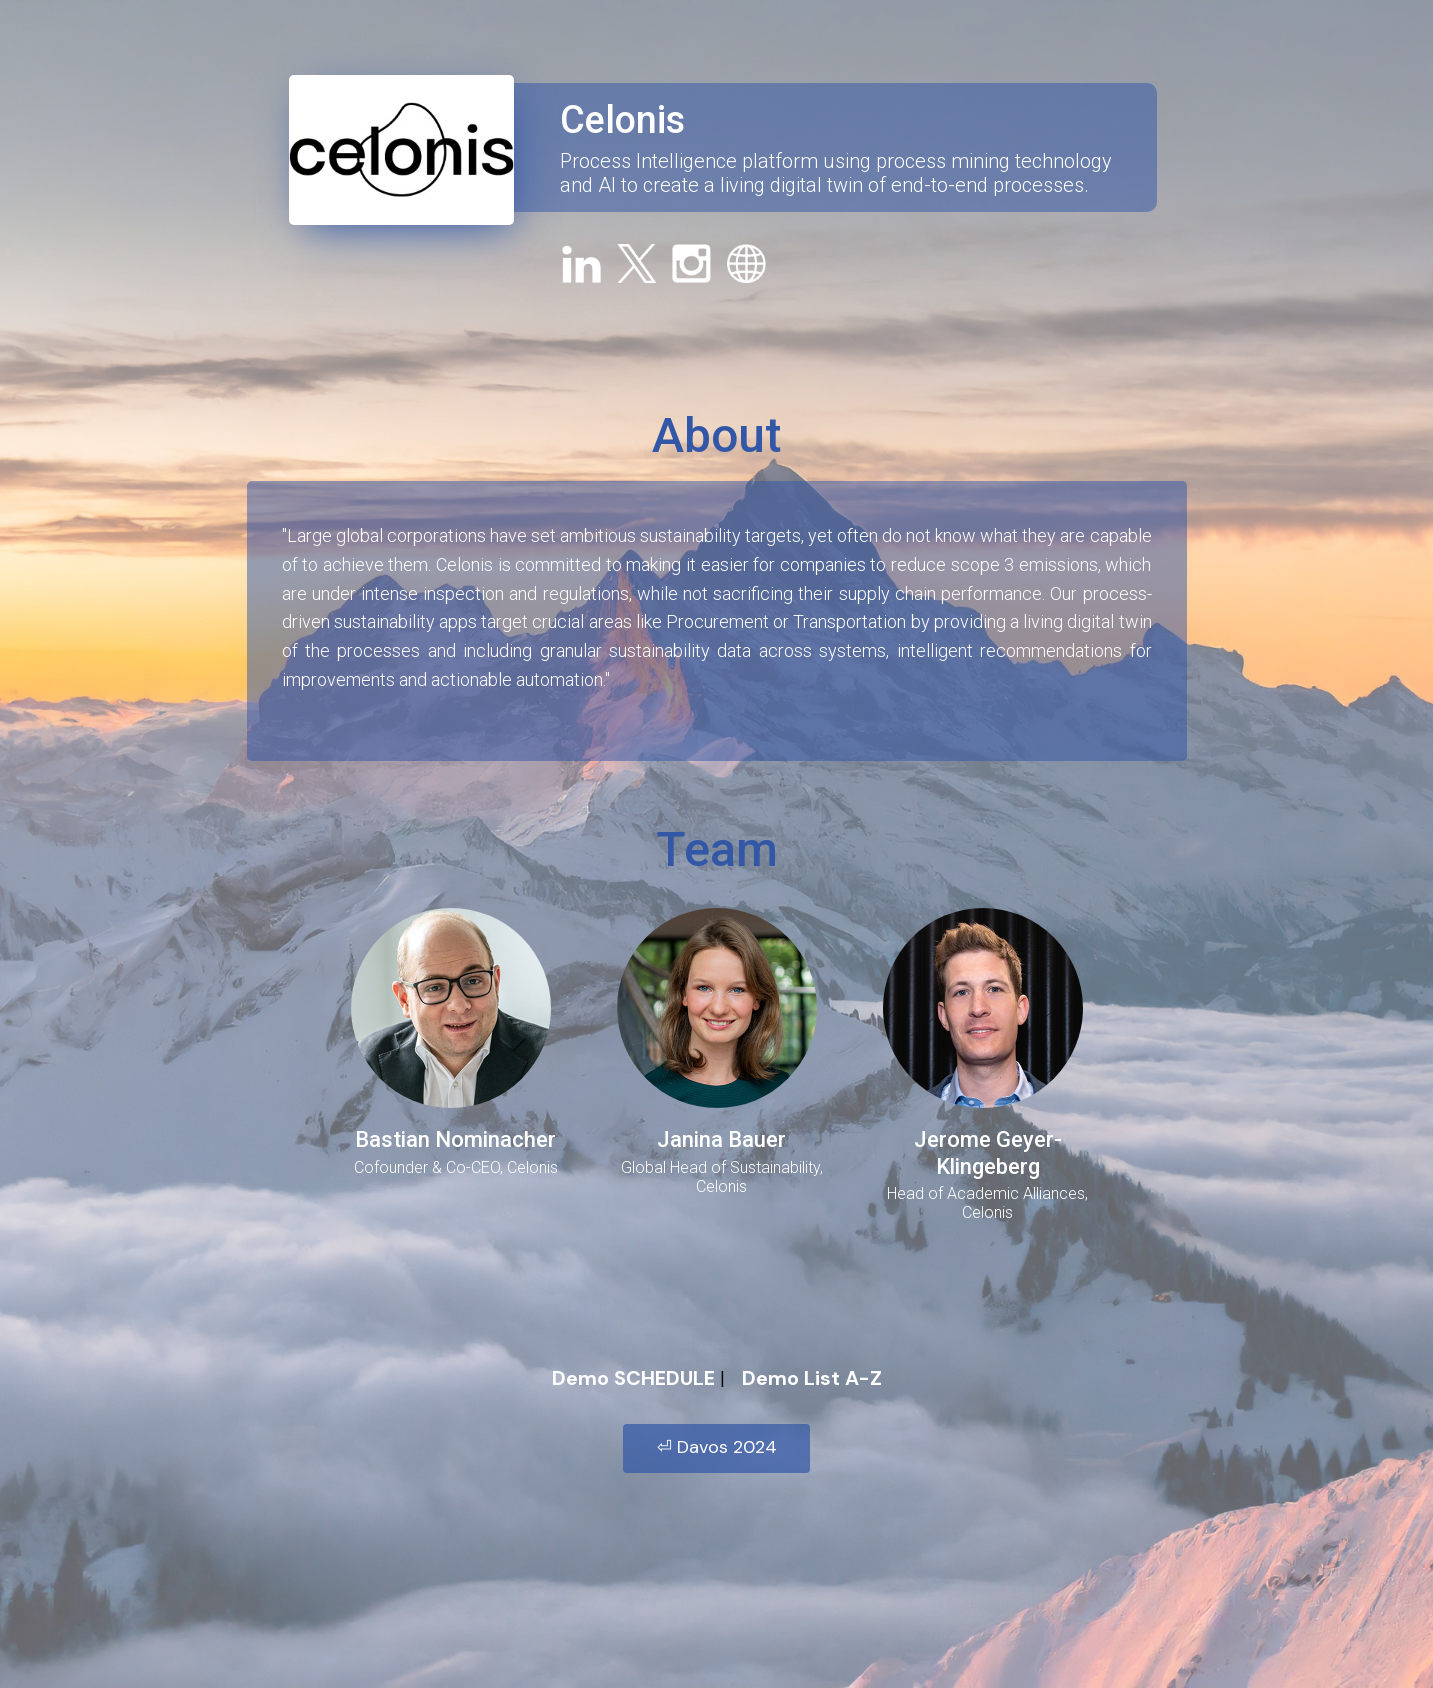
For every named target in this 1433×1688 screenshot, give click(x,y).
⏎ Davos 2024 (717, 1447)
